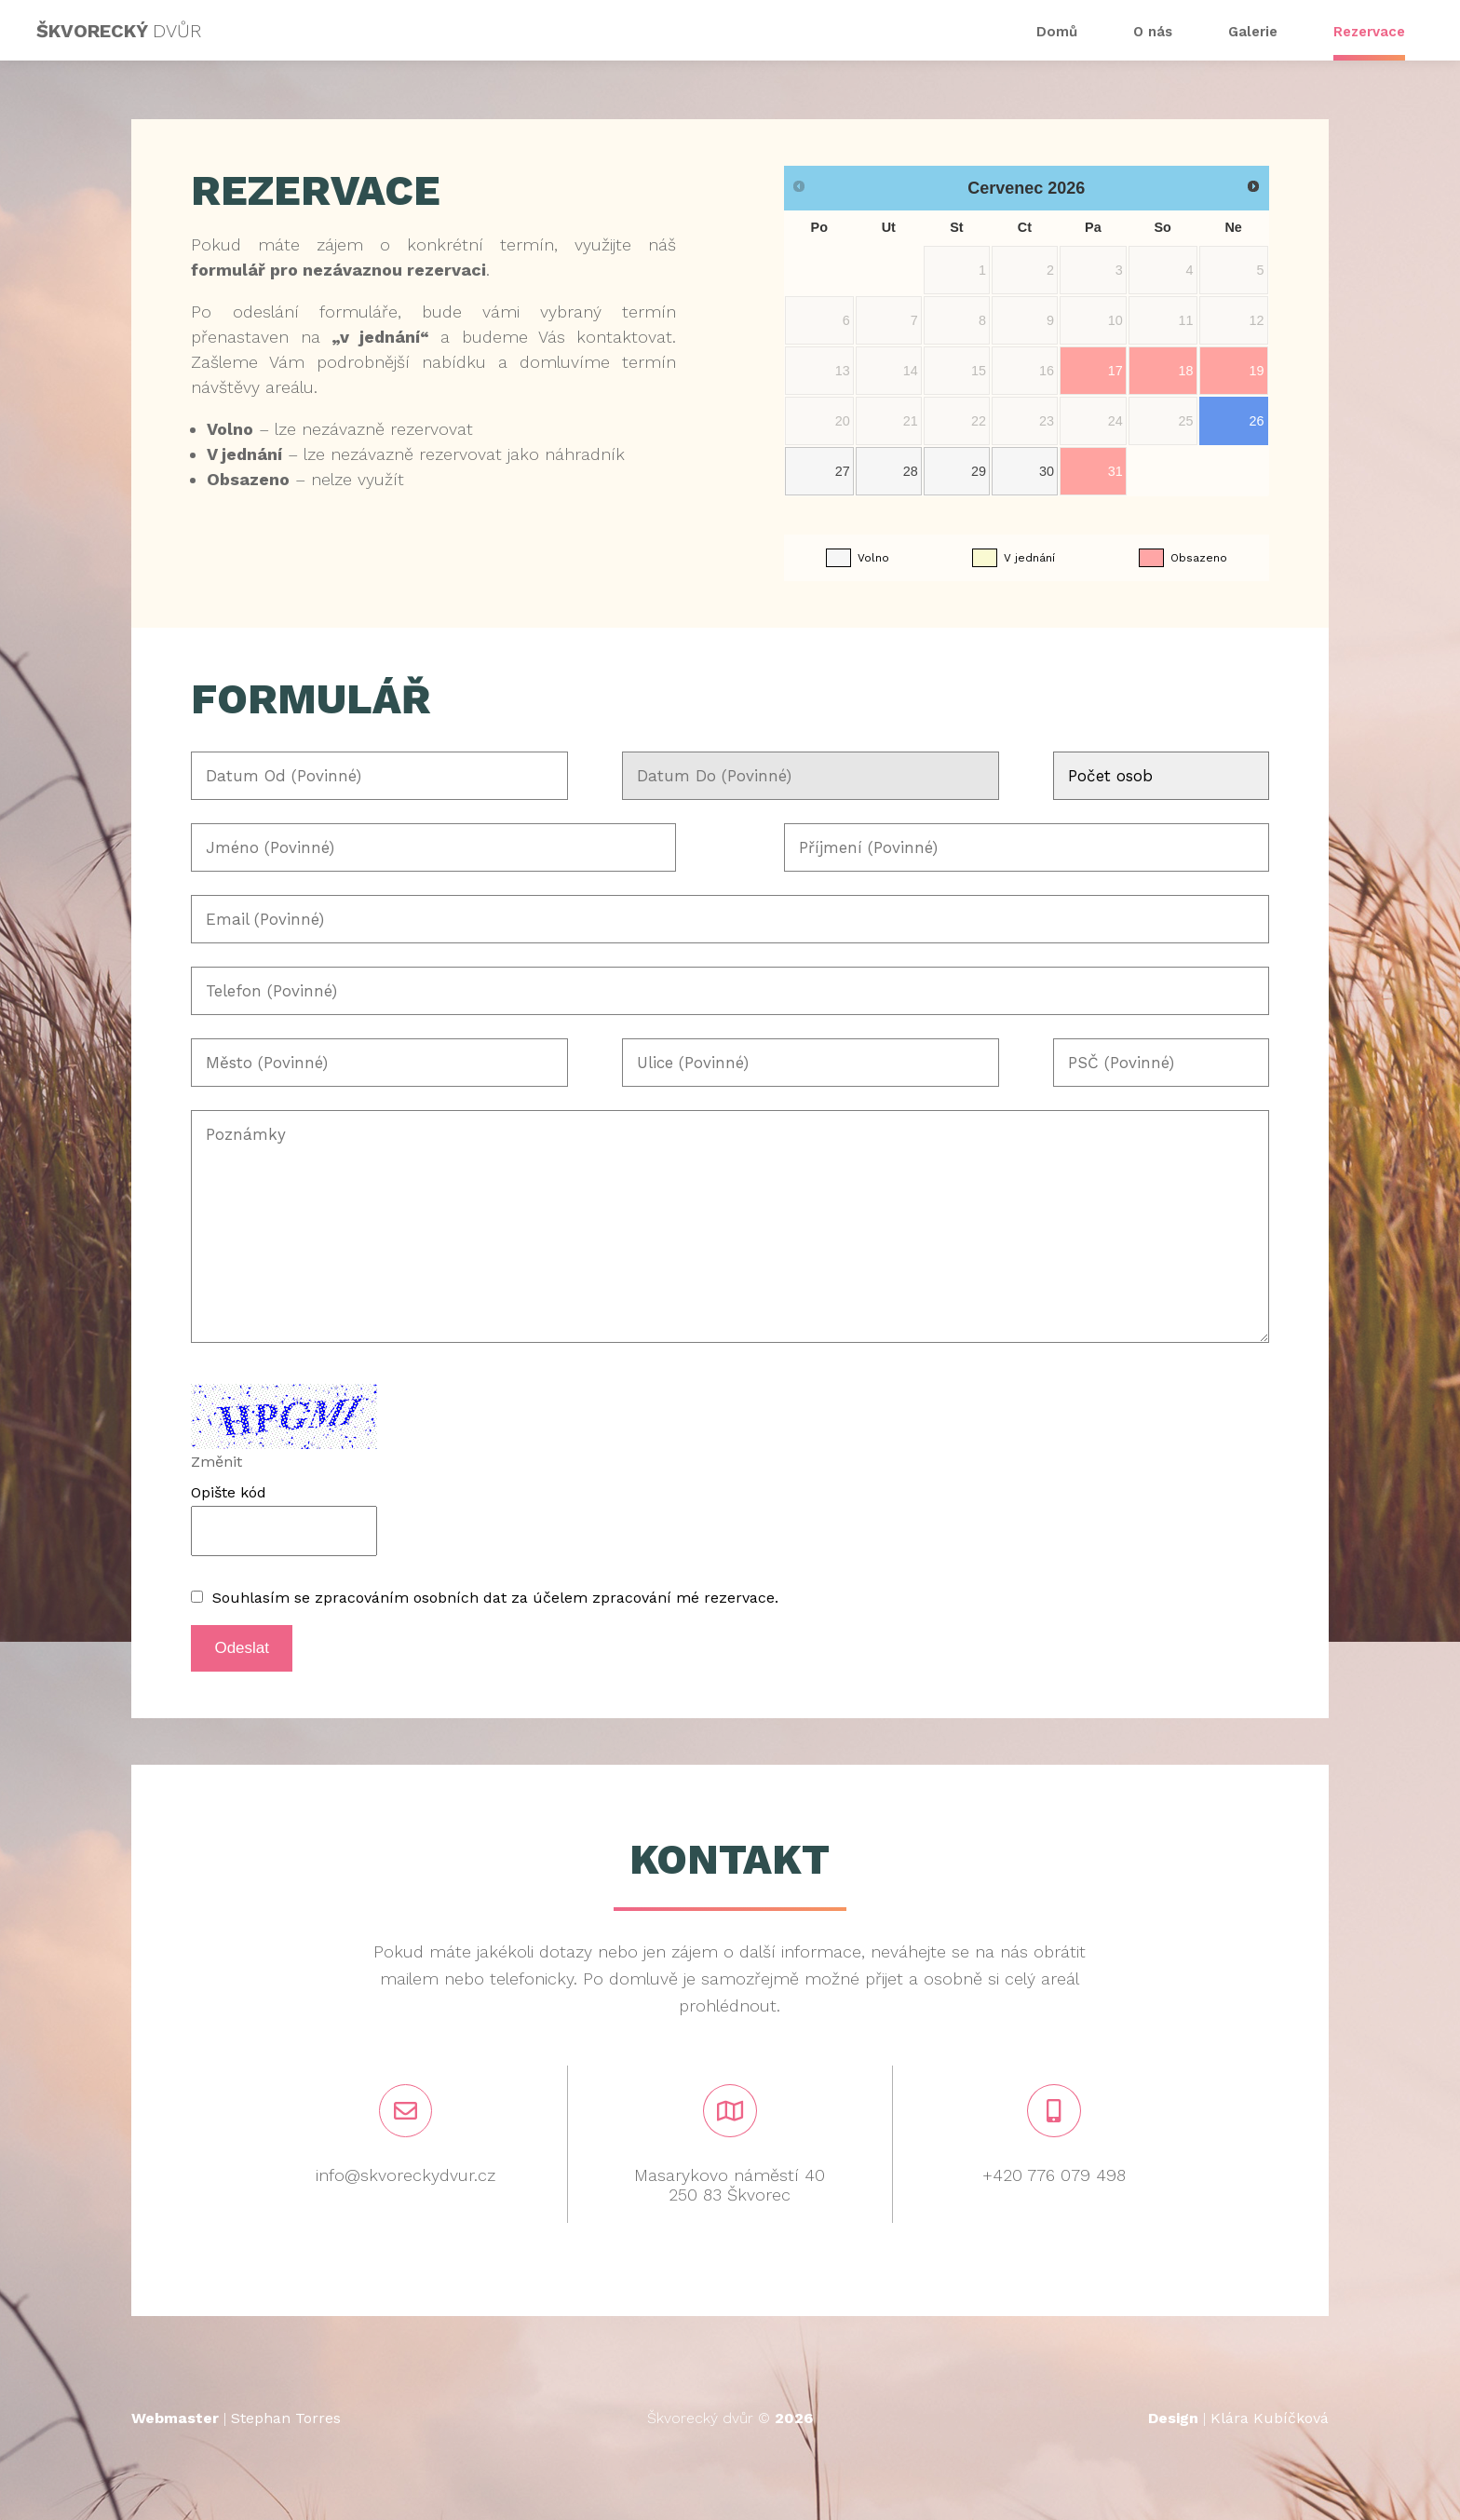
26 (1257, 420)
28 (910, 471)
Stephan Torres (286, 2418)
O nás (1152, 31)
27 (842, 471)
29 (978, 471)
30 (1046, 471)
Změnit (216, 1461)
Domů (1056, 31)
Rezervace (1369, 31)
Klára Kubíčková (1269, 2418)
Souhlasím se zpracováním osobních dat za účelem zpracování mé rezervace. (495, 1597)
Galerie (1253, 31)
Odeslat (241, 1648)
